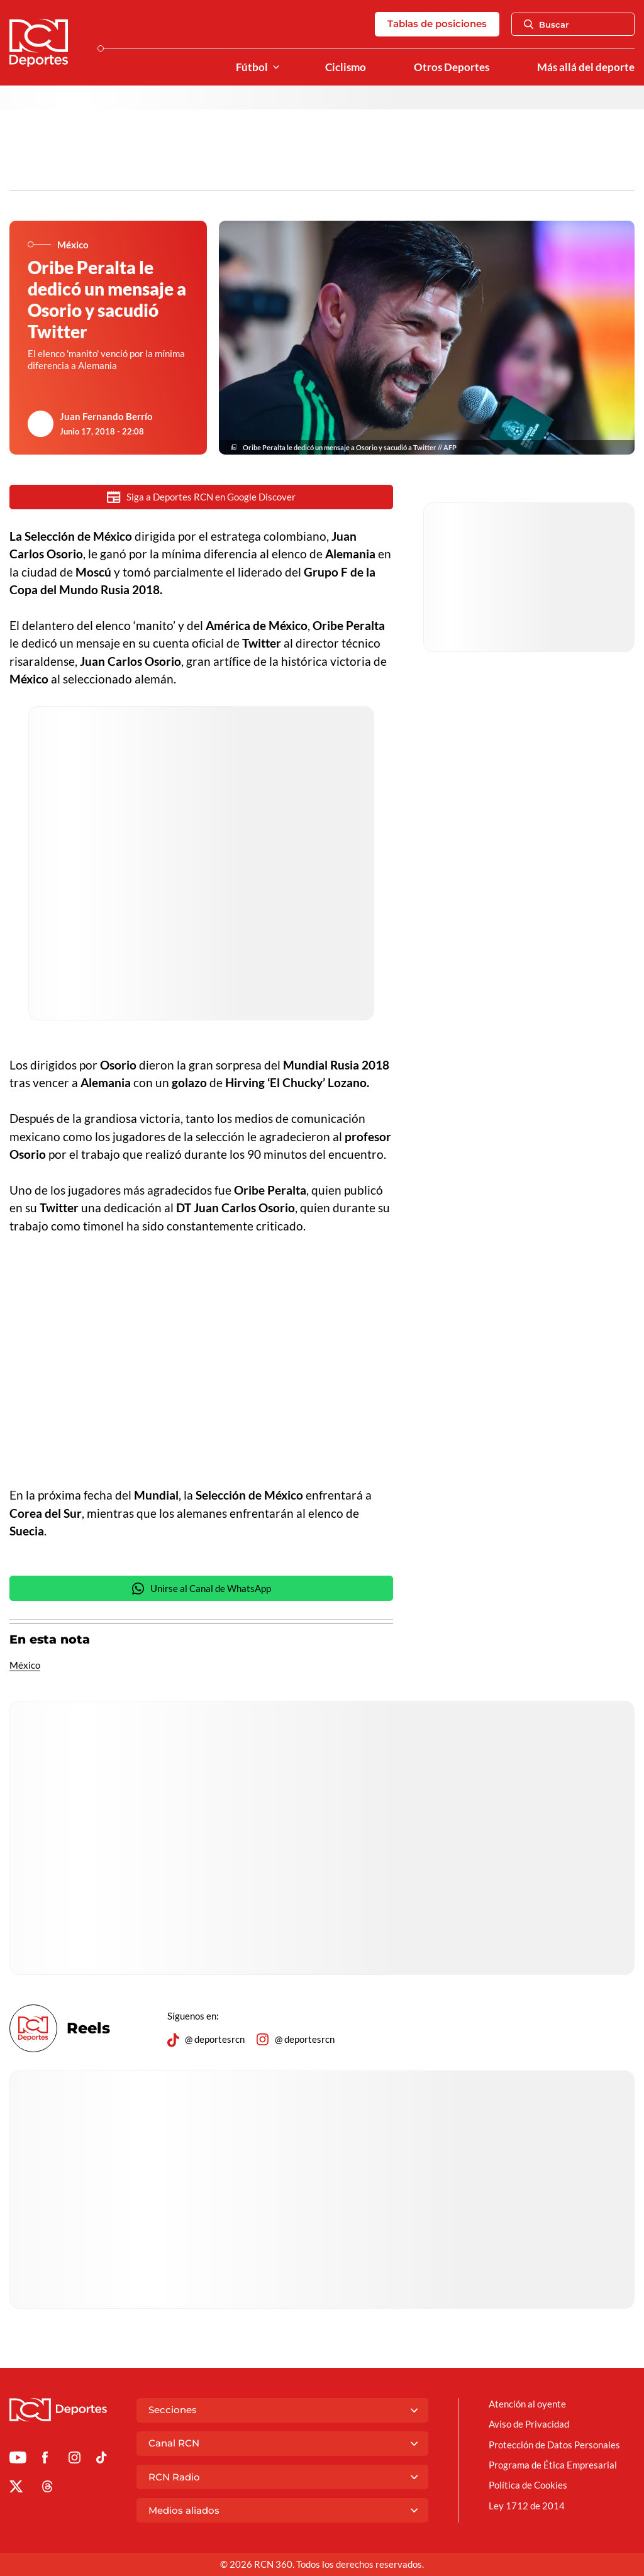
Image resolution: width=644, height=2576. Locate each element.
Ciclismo (345, 67)
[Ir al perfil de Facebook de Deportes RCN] (45, 2459)
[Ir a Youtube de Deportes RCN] (17, 2459)
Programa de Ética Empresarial (553, 2464)
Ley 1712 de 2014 (527, 2505)
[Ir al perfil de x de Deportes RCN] (16, 2488)
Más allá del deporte (586, 67)
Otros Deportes (451, 67)
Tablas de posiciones (437, 24)
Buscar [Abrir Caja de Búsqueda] (546, 24)
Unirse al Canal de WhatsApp (201, 1589)
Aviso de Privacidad (529, 2424)
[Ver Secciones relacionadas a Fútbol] (276, 67)
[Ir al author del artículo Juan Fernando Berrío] (41, 424)
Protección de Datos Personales (554, 2444)
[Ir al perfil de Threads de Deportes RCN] (47, 2488)
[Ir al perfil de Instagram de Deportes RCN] (74, 2459)
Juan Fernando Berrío (106, 416)
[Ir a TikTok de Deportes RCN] (101, 2459)
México (24, 1665)
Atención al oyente (527, 2403)
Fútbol (252, 67)
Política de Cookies (528, 2484)
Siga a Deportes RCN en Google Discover (201, 497)
